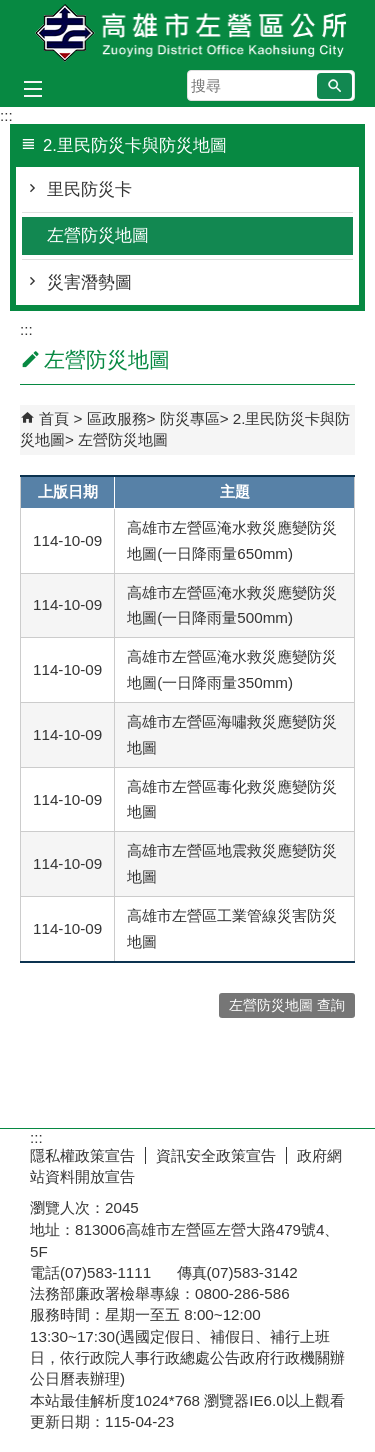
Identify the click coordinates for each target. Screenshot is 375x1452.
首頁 (54, 418)
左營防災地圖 (98, 235)
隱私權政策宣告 (82, 1155)
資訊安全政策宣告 (216, 1155)
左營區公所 (188, 33)
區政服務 (117, 418)
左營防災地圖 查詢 (287, 1005)
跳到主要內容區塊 (10, 10)
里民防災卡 (89, 189)
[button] (334, 86)
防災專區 (190, 418)
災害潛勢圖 (89, 282)
